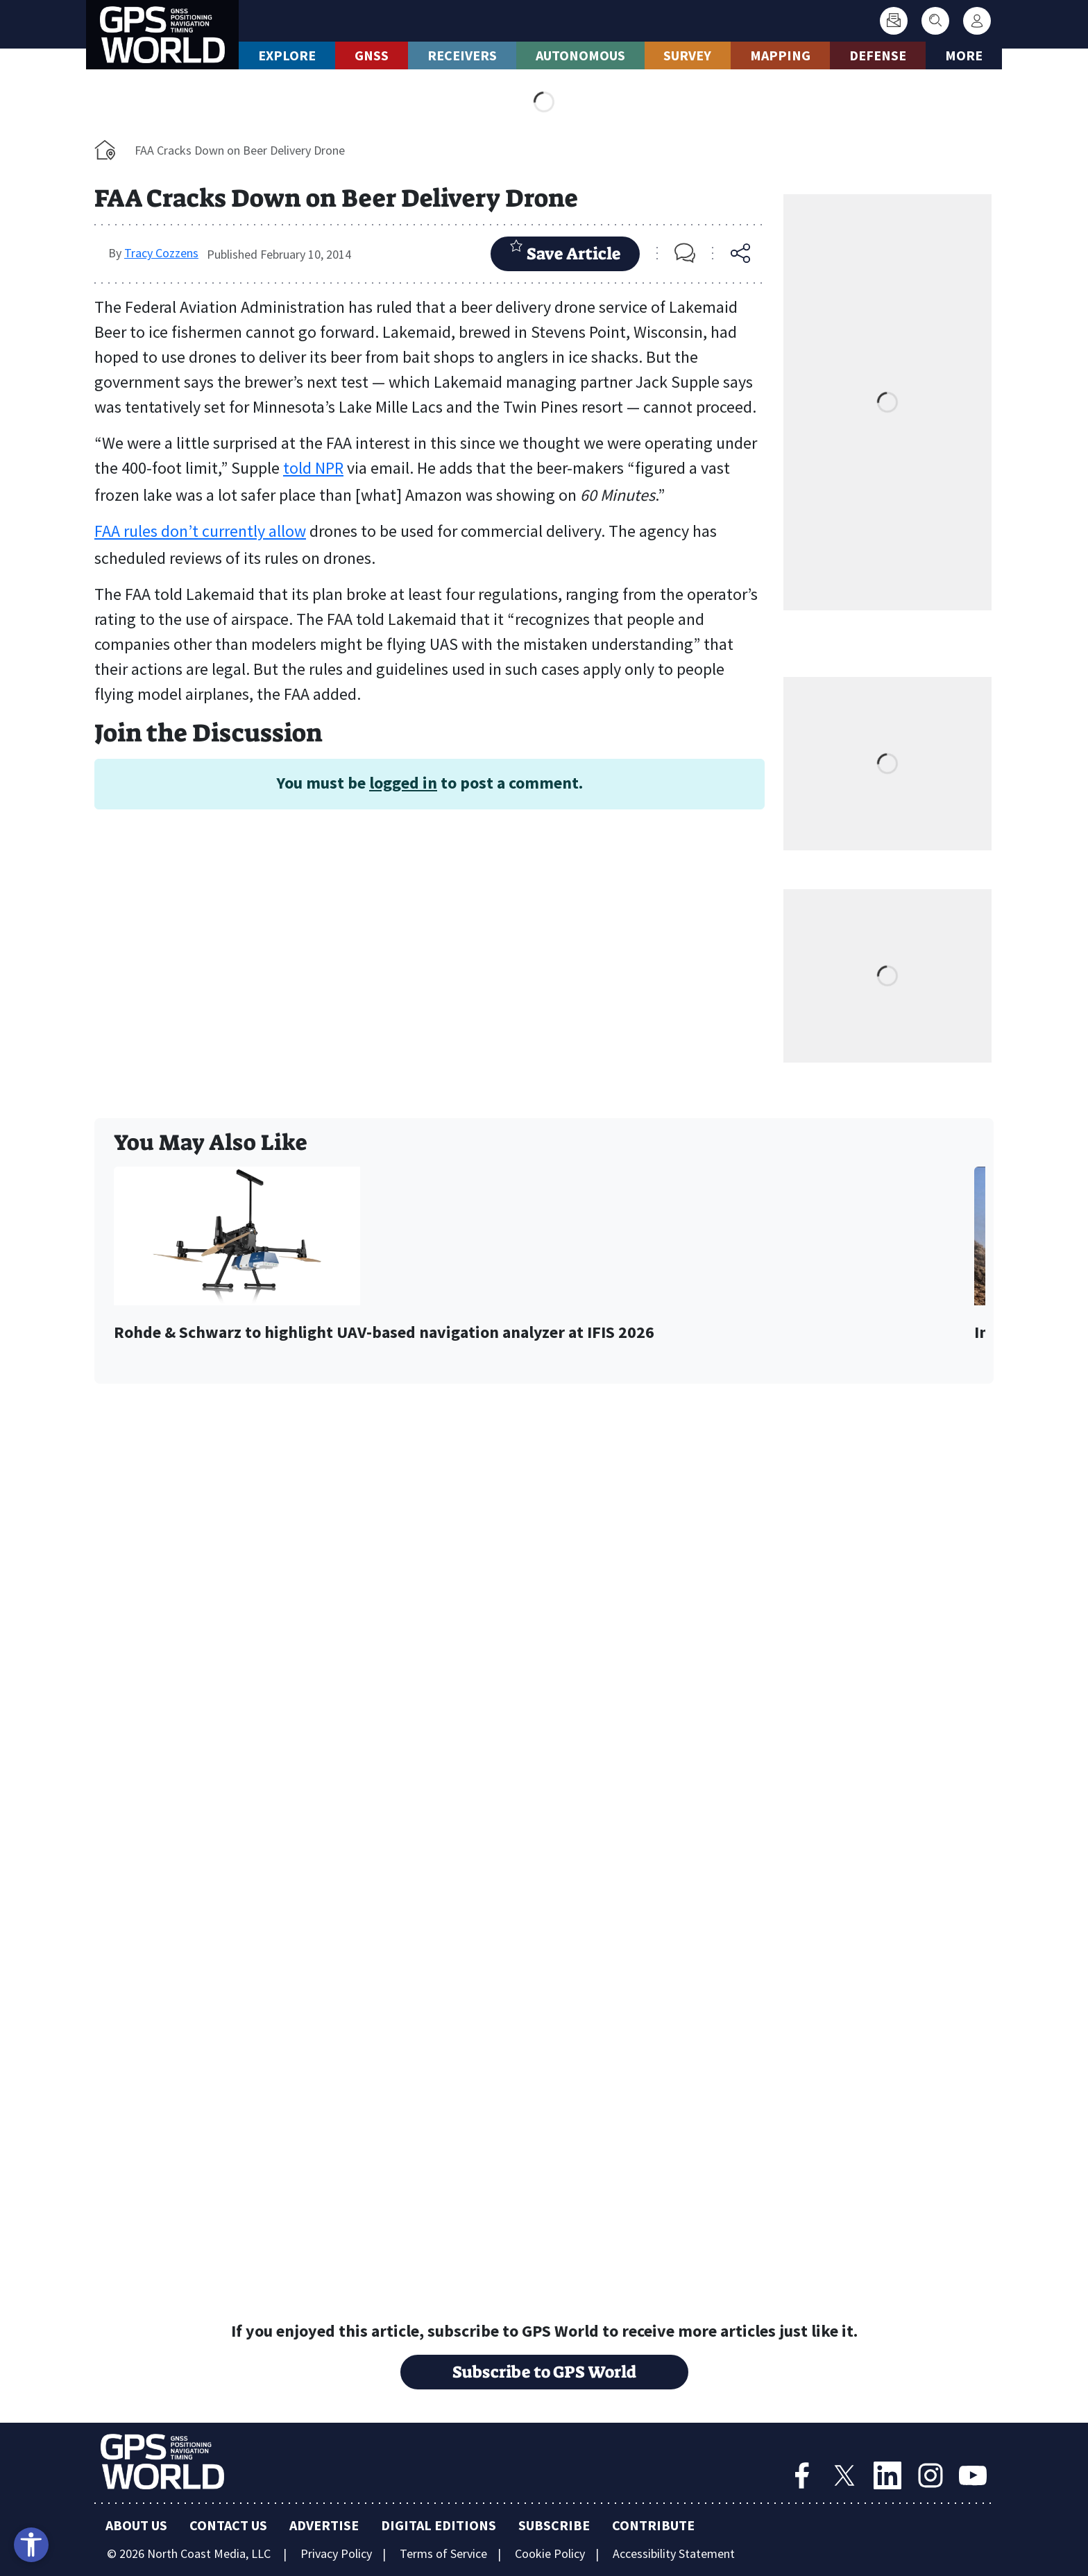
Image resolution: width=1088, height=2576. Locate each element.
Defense (877, 55)
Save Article (565, 252)
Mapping (780, 55)
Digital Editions (438, 2525)
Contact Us (228, 2525)
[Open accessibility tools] (31, 2544)
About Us (136, 2525)
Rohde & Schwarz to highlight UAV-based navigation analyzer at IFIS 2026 (384, 1333)
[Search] (935, 21)
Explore (287, 55)
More (964, 55)
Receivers (462, 55)
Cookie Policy (550, 2553)
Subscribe (554, 2525)
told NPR (313, 468)
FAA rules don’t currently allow (200, 531)
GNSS (372, 55)
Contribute (653, 2525)
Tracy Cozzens (161, 253)
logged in (403, 782)
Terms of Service (443, 2553)
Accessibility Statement (674, 2553)
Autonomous (580, 55)
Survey (687, 55)
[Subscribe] (894, 21)
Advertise (324, 2525)
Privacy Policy (336, 2553)
